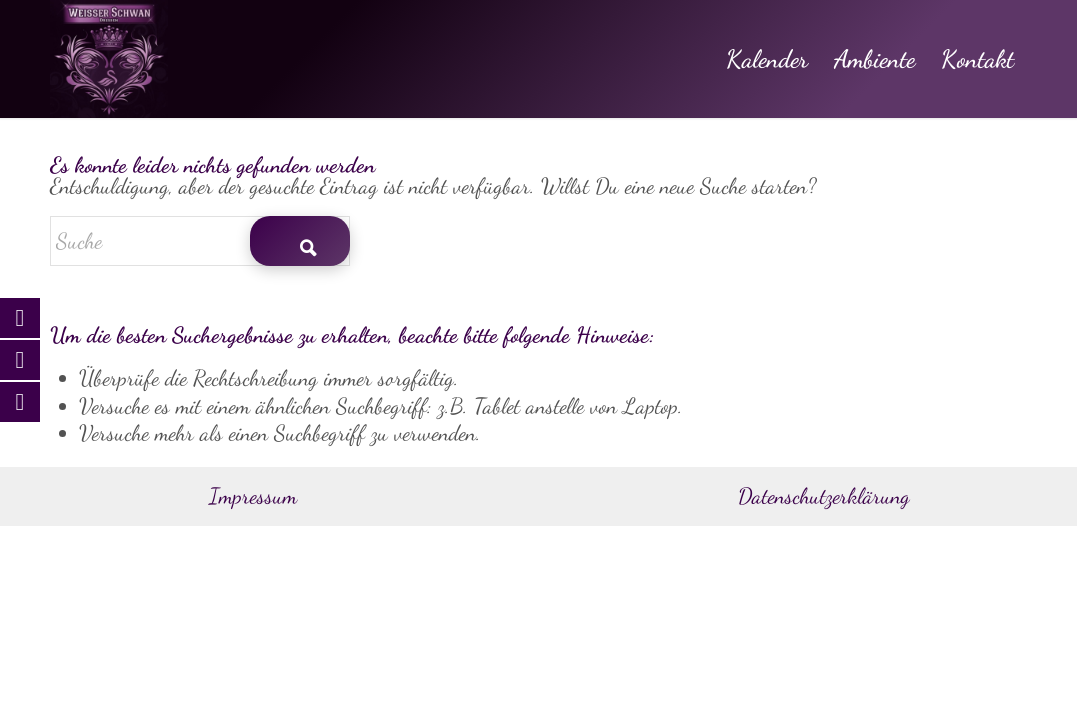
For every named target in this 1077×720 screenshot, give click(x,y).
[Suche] (200, 241)
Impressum (253, 496)
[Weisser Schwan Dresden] (109, 59)
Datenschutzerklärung (824, 496)
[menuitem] (767, 59)
